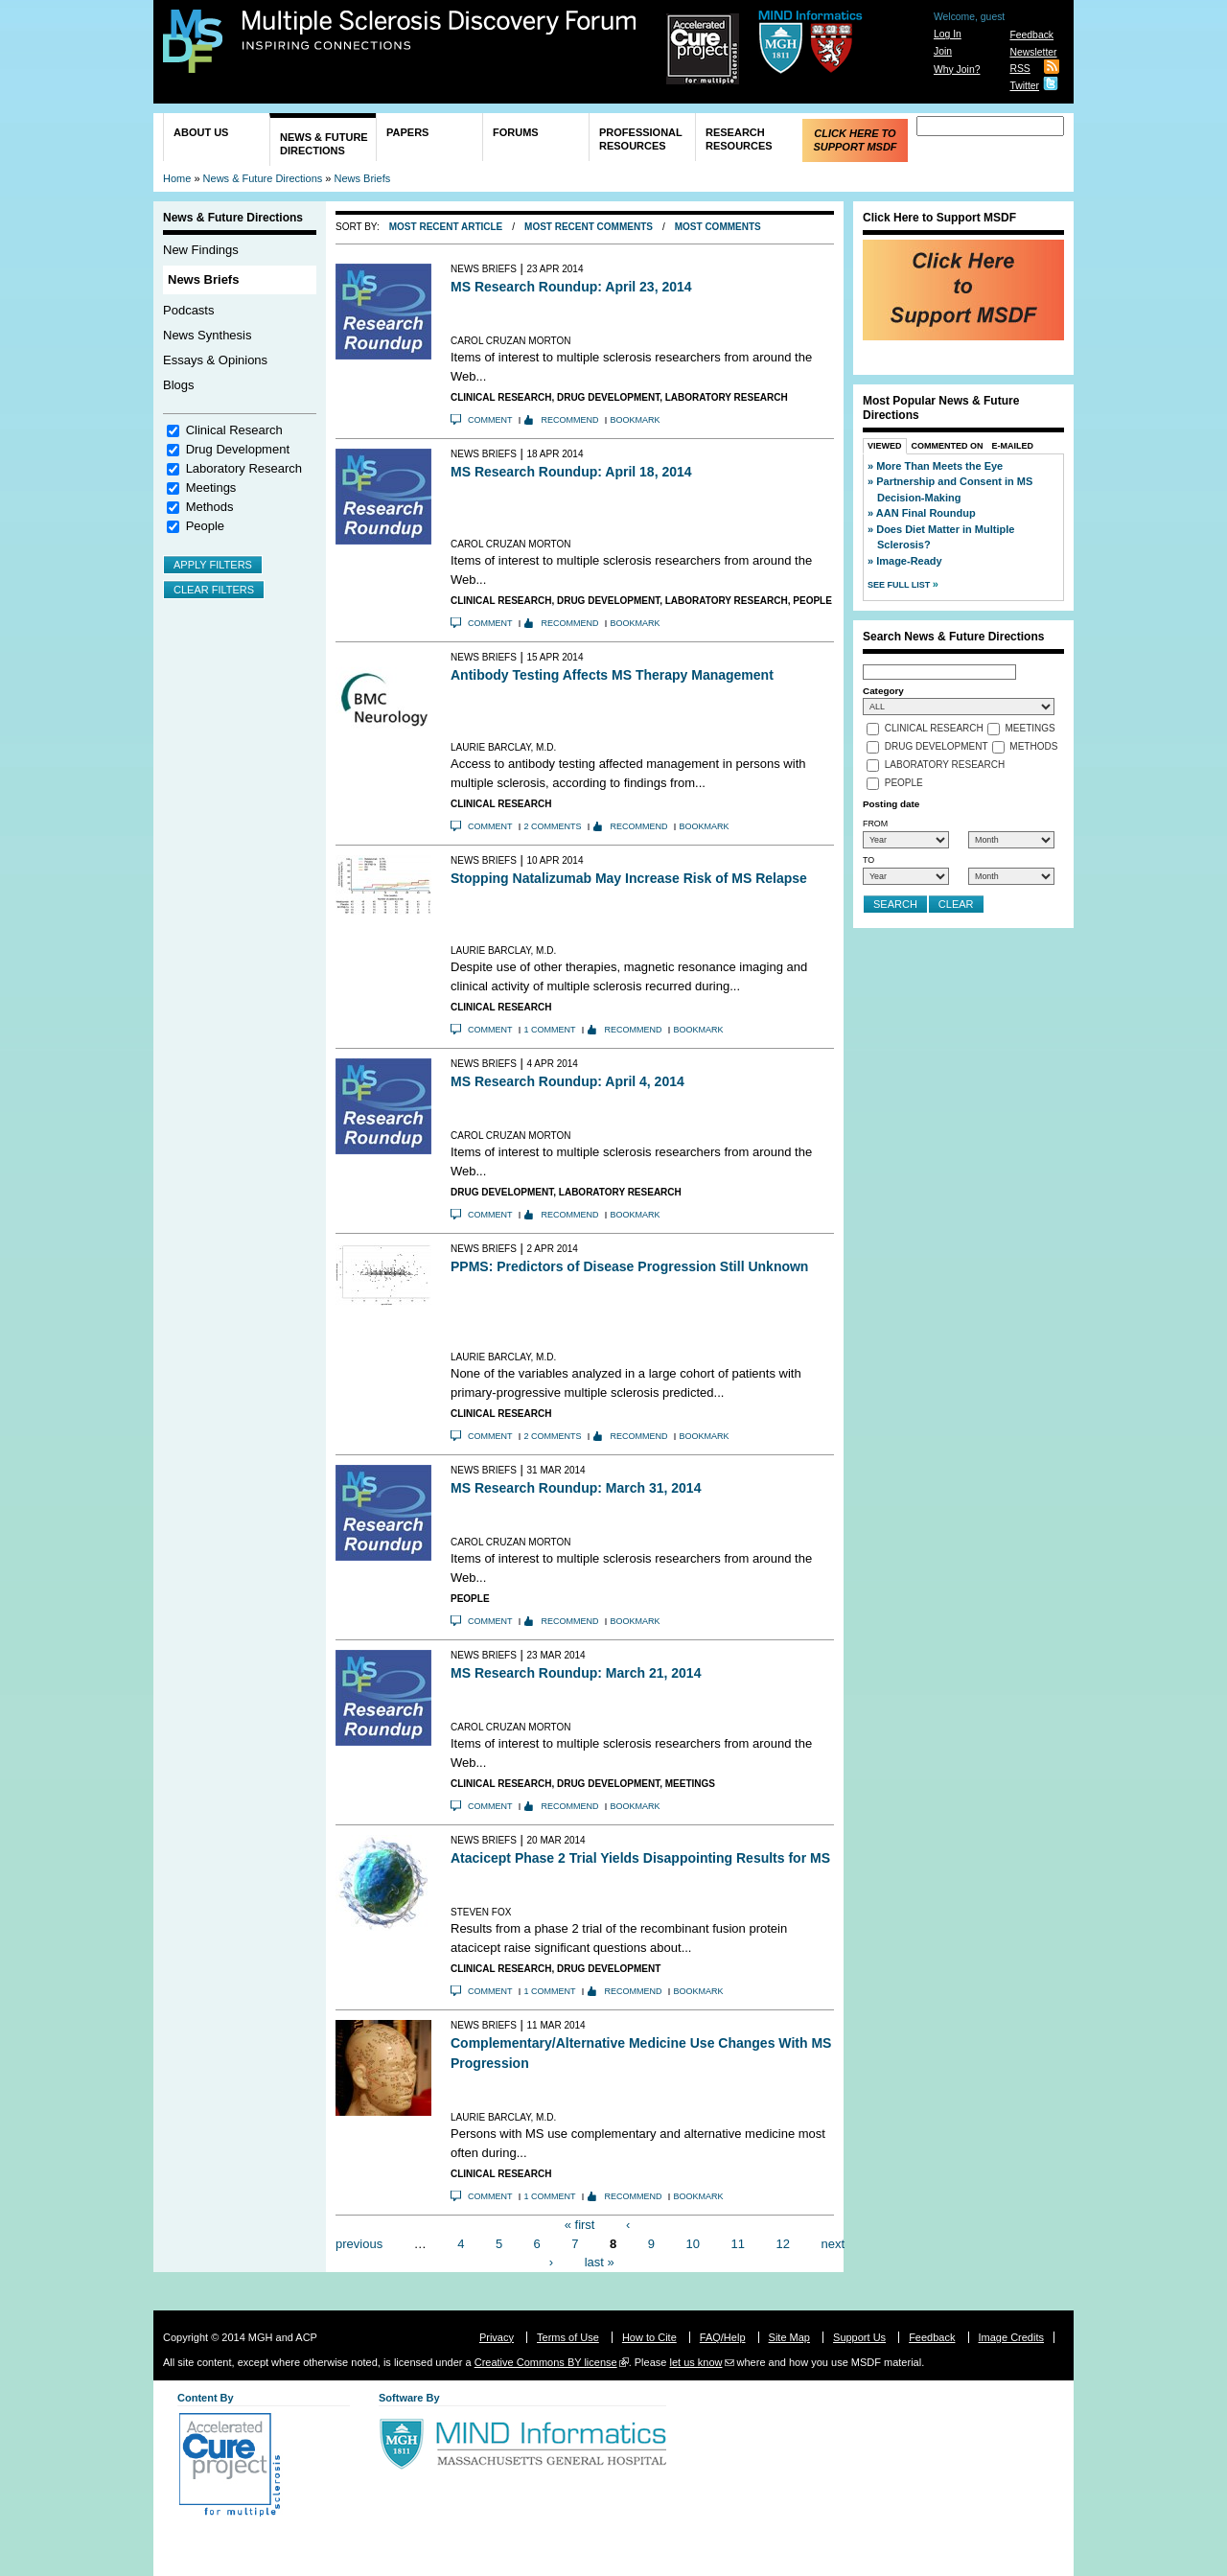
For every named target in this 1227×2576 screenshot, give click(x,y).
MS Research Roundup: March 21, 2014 (576, 1673)
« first (580, 2224)
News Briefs (363, 178)
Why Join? (957, 69)
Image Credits (1011, 2337)
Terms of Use (568, 2337)
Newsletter (1032, 52)
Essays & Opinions (215, 360)
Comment (490, 420)
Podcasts (188, 310)
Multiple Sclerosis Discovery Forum (439, 31)
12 (782, 2243)
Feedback (1031, 35)
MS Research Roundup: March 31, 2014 (576, 1488)
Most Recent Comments (588, 226)
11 (738, 2243)
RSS (1019, 68)
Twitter (1024, 86)
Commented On (948, 446)
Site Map (789, 2337)
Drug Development (237, 449)
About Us (201, 132)
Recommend (570, 420)
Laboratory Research (244, 468)
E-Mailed (1013, 446)
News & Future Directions (324, 143)
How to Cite (649, 2337)
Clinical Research (234, 430)
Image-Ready (908, 561)
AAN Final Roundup (926, 513)
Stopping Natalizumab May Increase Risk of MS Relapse (629, 878)
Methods (210, 506)
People (205, 526)
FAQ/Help (723, 2337)
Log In (947, 34)
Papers (407, 132)
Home (177, 178)
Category (883, 690)
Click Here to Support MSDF (854, 140)
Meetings (211, 487)
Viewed (885, 446)
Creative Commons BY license (546, 2362)
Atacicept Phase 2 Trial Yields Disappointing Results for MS (640, 1858)
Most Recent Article (446, 226)
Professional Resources (641, 139)
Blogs (179, 385)
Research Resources (739, 139)
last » (599, 2262)
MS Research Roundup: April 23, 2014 (571, 286)
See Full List (900, 585)
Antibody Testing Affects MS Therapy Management (612, 675)
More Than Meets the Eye (939, 466)
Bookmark (635, 420)
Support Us (859, 2337)
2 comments (553, 826)
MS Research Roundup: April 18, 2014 (571, 471)
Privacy (496, 2337)
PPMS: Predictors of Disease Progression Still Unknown (629, 1266)
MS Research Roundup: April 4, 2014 (567, 1081)
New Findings (201, 250)
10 (693, 2243)
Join (943, 51)
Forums (516, 132)
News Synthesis (207, 335)
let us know (695, 2362)
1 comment (550, 1029)
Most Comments (718, 226)
